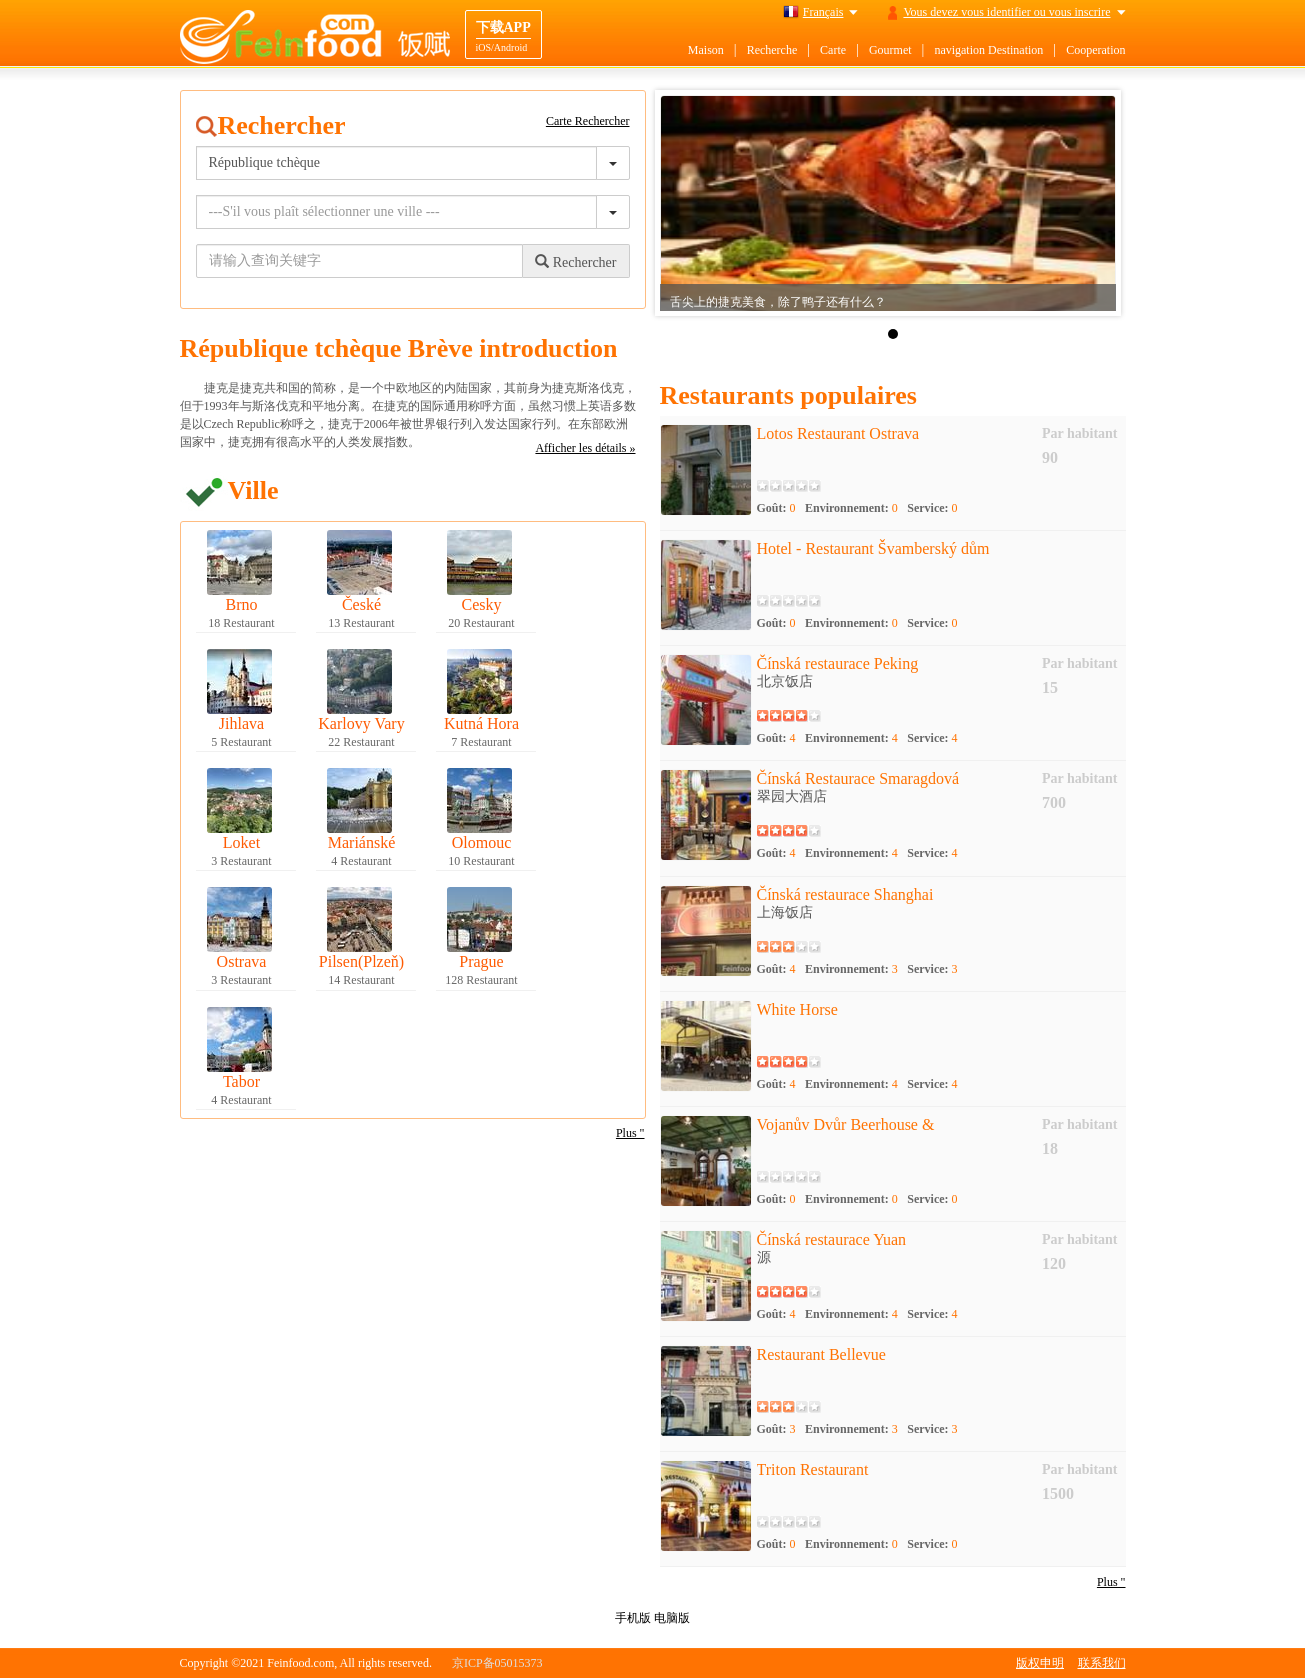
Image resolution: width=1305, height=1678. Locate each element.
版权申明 (1040, 1663)
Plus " (630, 1133)
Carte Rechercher (588, 121)
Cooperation (1095, 50)
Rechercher (575, 262)
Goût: (776, 508)
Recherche (772, 50)
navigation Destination (988, 50)
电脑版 (672, 1618)
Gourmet (890, 50)
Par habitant (1080, 433)
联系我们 (1102, 1663)
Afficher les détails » (585, 448)
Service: (932, 508)
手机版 (633, 1618)
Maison (706, 50)
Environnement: (851, 508)
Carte (833, 50)
